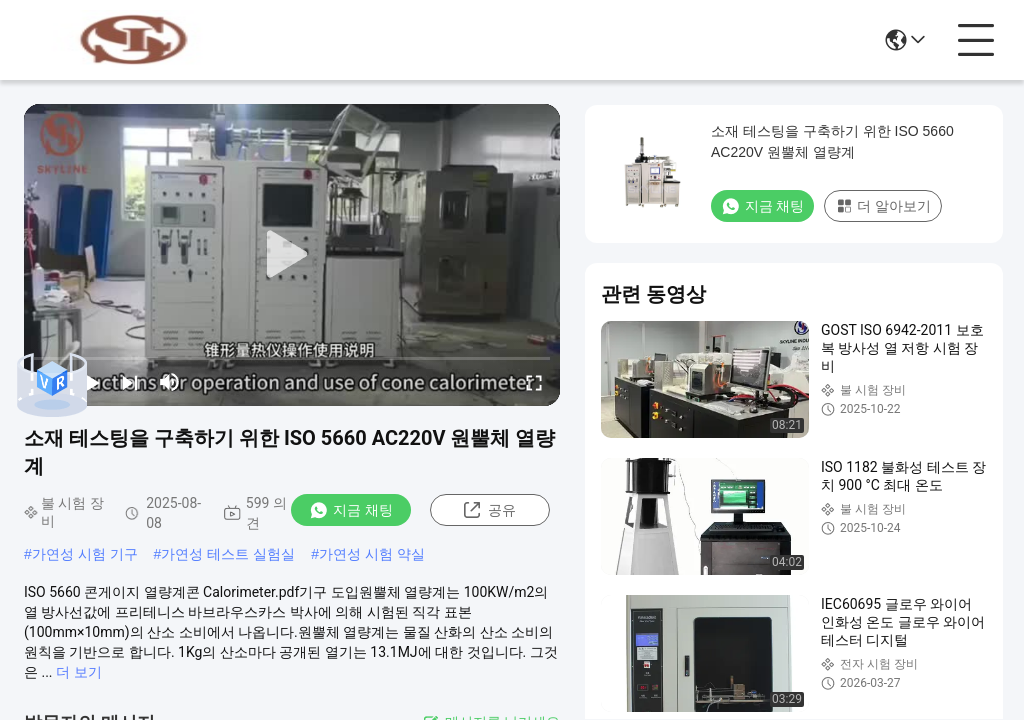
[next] (130, 382)
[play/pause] (90, 382)
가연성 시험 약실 (372, 554)
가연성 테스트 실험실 (228, 554)
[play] (292, 255)
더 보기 (78, 672)
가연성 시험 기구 (85, 554)
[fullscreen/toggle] (534, 382)
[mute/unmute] (170, 382)
